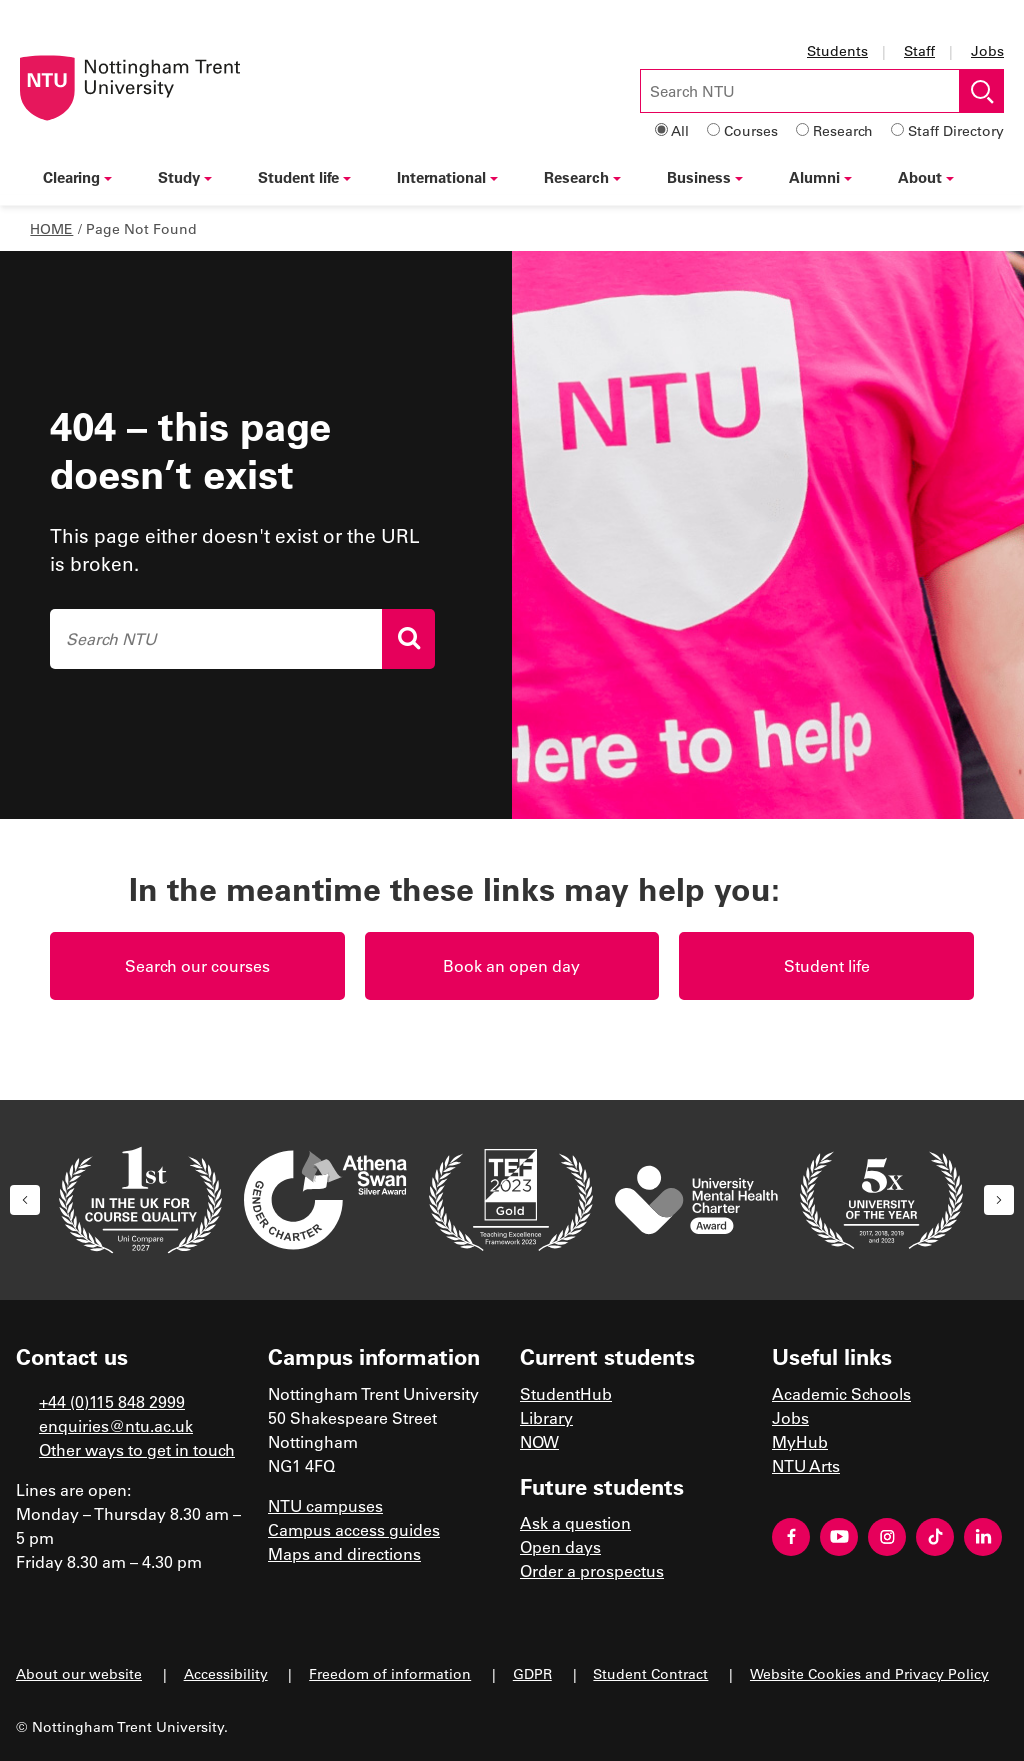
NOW (539, 1441)
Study (185, 177)
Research (843, 130)
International (447, 177)
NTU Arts (806, 1465)
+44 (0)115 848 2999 (112, 1401)
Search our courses (197, 965)
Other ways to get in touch (137, 1449)
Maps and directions (344, 1553)
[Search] (408, 639)
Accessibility (226, 1673)
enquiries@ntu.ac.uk (116, 1425)
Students (837, 50)
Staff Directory (956, 130)
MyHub (800, 1441)
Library (546, 1417)
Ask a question (575, 1522)
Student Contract (650, 1673)
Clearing (77, 177)
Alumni (820, 177)
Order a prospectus (592, 1570)
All (680, 130)
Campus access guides (354, 1529)
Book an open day (511, 965)
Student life (304, 177)
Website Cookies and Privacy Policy (869, 1673)
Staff (919, 50)
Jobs (987, 50)
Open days (560, 1546)
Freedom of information (390, 1673)
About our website (79, 1673)
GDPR (532, 1673)
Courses (751, 130)
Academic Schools (841, 1393)
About (926, 177)
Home (51, 228)
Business (705, 177)
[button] (25, 1200)
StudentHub (566, 1393)
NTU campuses (325, 1505)
